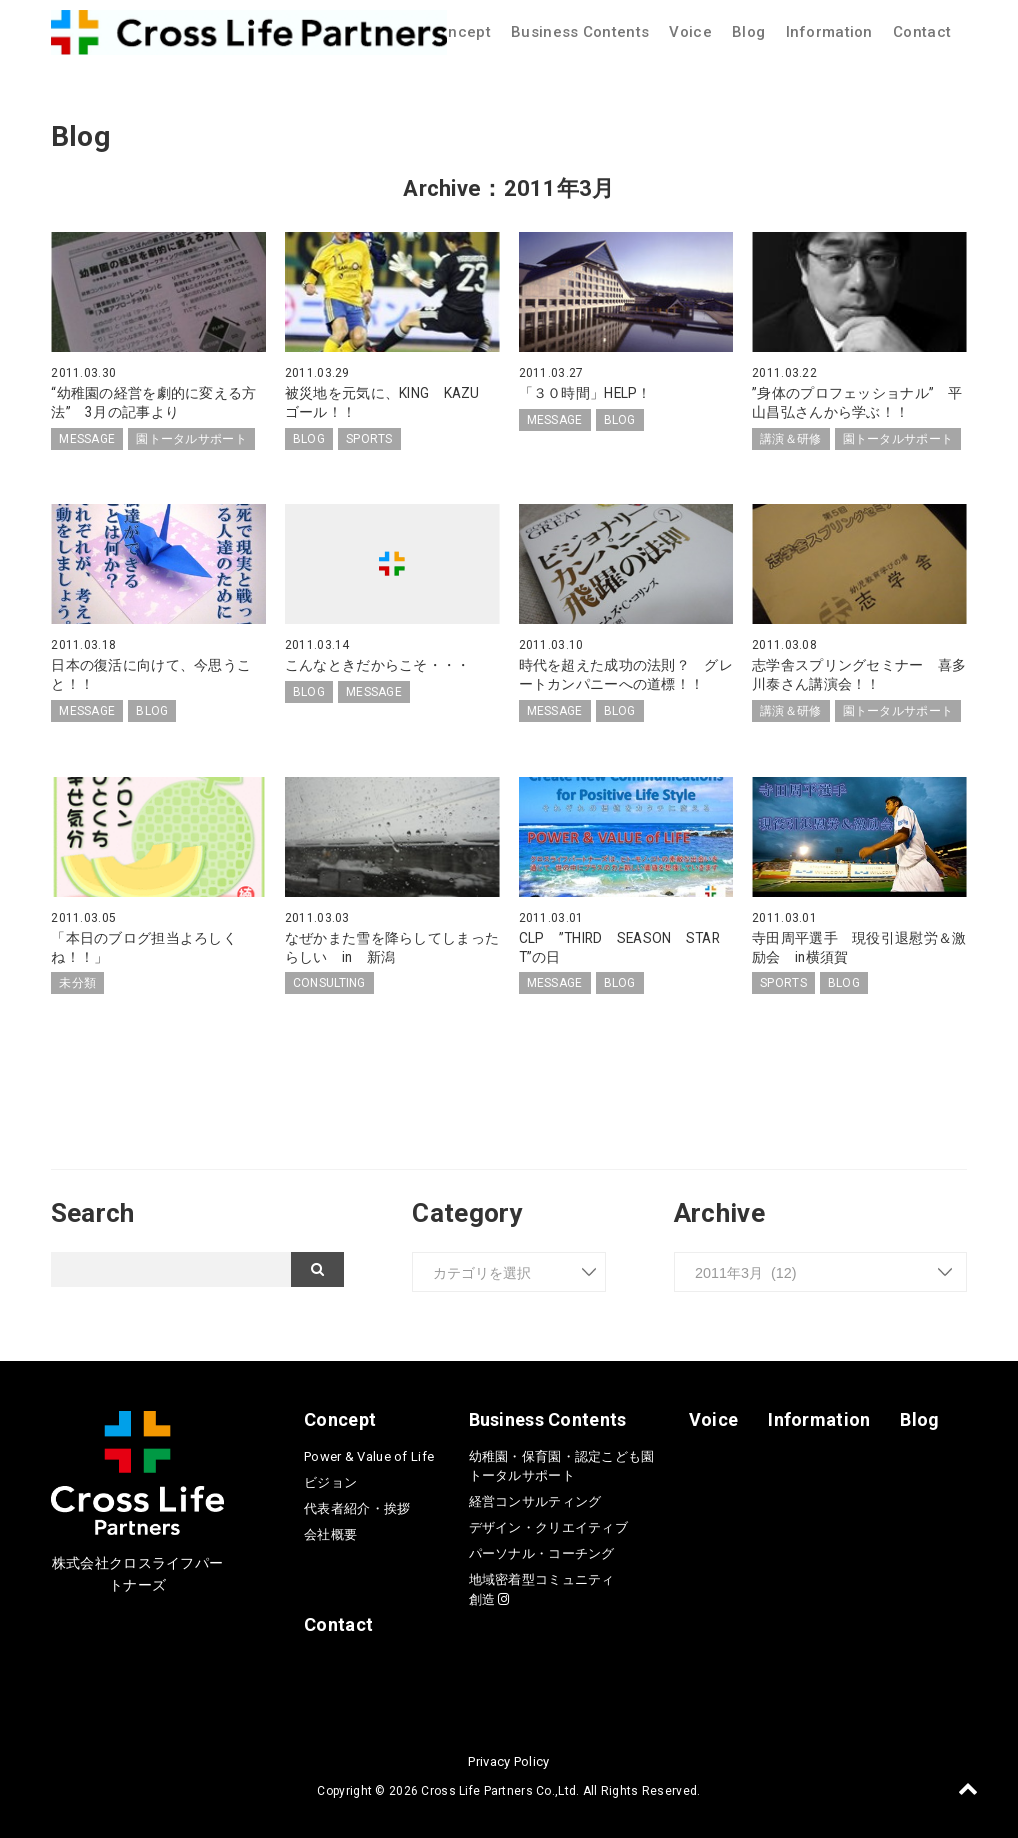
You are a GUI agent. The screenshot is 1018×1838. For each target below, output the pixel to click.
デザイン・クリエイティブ (548, 1523)
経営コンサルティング (535, 1497)
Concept (460, 32)
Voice (690, 32)
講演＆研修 (790, 437)
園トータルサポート (191, 437)
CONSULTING (329, 980)
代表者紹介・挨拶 (357, 1504)
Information (829, 32)
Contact (922, 32)
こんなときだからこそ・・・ (378, 664)
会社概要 (330, 1530)
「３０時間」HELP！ (586, 393)
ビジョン (330, 1478)
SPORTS (369, 437)
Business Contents (580, 32)
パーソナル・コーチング (542, 1549)
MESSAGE (87, 437)
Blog (748, 32)
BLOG (309, 437)
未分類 (77, 980)
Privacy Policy (508, 1757)
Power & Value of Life (369, 1452)
